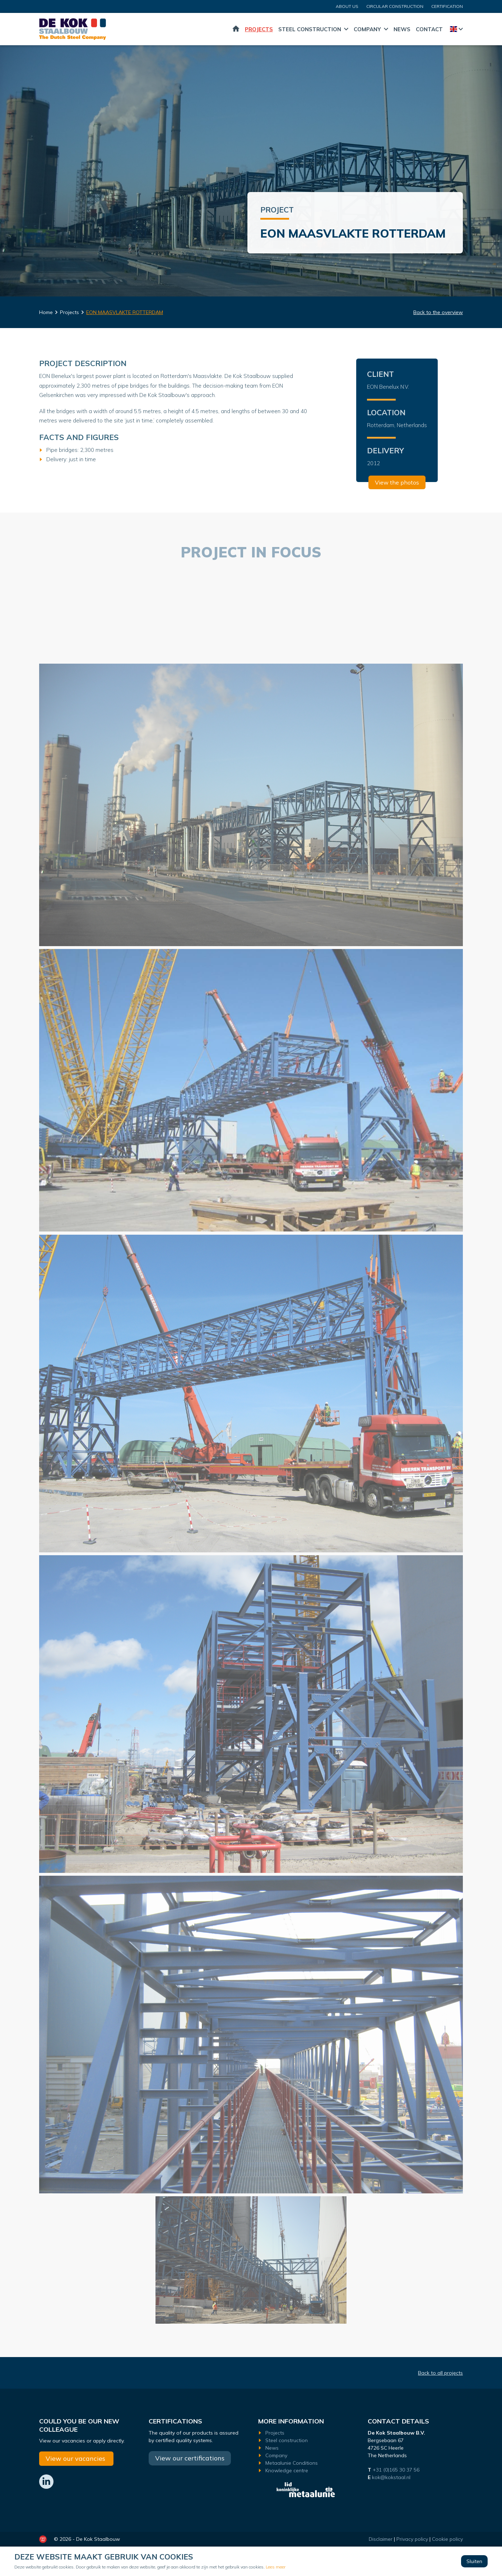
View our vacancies (76, 2458)
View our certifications (189, 2458)
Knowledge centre (286, 2470)
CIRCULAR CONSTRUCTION (394, 6)
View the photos (397, 482)
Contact (429, 29)
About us (347, 6)
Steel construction (309, 29)
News (402, 29)
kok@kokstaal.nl (391, 2477)
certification (447, 6)
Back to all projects (440, 2373)
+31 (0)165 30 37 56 (397, 2470)
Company (367, 29)
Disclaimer (380, 2539)
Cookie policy (447, 2539)
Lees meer (275, 2567)
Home (236, 28)
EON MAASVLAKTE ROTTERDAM (124, 312)
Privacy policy (412, 2539)
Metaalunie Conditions (291, 2463)
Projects (259, 29)
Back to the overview (438, 312)
